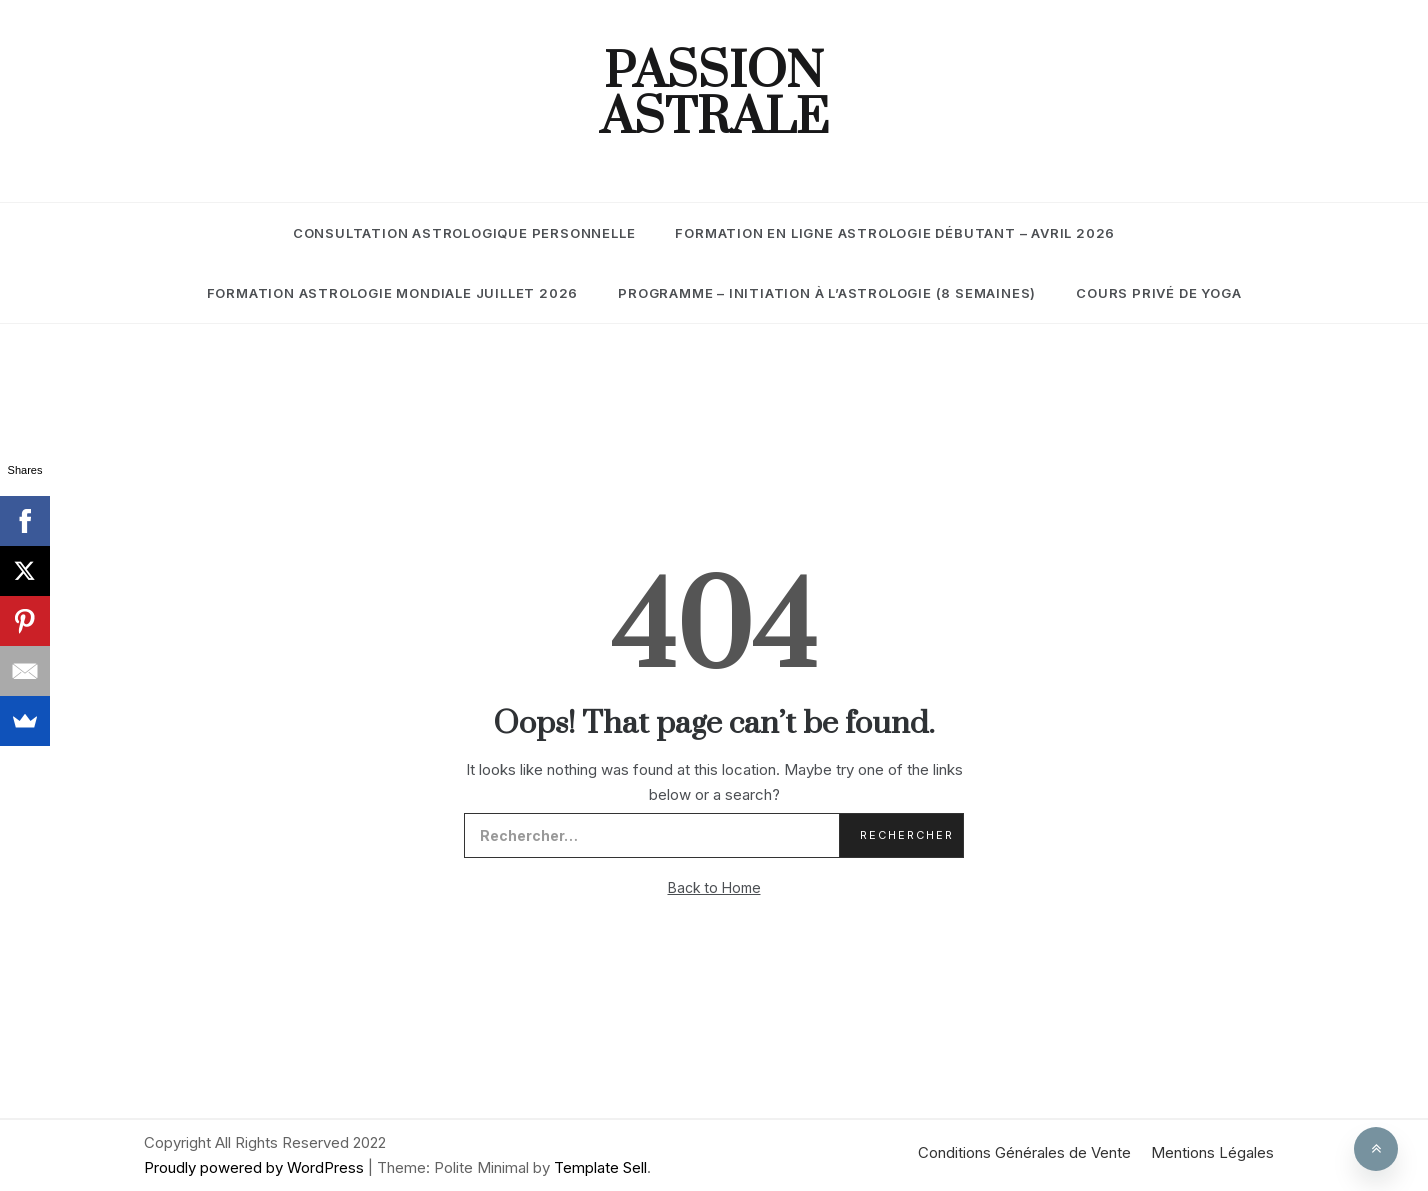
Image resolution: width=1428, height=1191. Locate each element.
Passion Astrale (714, 96)
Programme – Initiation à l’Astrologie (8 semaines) (827, 293)
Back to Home (714, 887)
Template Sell (600, 1167)
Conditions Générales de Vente (1024, 1152)
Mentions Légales (1212, 1152)
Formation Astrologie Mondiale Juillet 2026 (393, 293)
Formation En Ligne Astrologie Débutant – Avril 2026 (895, 233)
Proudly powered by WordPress (256, 1167)
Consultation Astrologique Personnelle (464, 233)
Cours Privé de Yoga (1158, 293)
